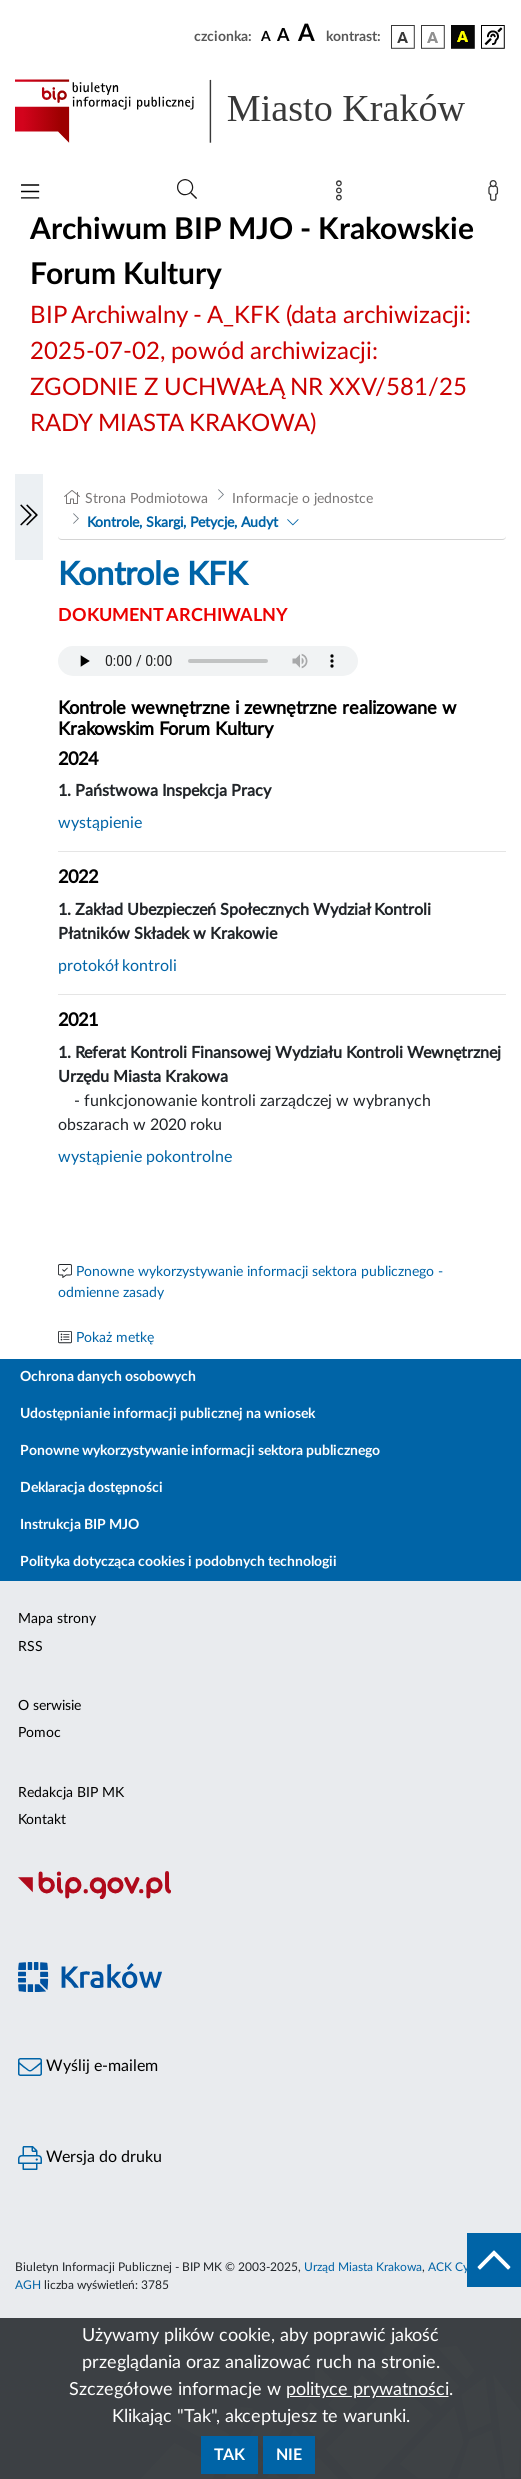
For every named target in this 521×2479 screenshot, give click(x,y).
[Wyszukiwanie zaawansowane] (187, 190)
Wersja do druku (90, 2158)
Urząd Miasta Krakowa (363, 2267)
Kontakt (42, 1820)
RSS (30, 1647)
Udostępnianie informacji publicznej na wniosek (167, 1414)
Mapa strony (57, 1619)
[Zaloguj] (497, 195)
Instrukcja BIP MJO (79, 1525)
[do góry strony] (494, 2260)
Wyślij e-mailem (88, 2067)
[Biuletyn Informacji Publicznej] (260, 1896)
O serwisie (49, 1706)
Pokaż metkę (115, 1338)
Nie (289, 2455)
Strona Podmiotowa (146, 499)
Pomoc (39, 1733)
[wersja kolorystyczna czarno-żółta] (463, 37)
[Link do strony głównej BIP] (260, 111)
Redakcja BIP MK (71, 1793)
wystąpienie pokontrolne (145, 1157)
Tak (229, 2455)
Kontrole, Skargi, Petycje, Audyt (182, 523)
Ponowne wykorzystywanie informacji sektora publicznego (200, 1451)
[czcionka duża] (309, 34)
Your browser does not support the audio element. (208, 661)
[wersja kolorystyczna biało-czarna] (433, 37)
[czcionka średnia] (283, 36)
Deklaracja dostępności (91, 1488)
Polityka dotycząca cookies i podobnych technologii (178, 1562)
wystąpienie (100, 823)
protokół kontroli (117, 966)
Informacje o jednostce (302, 499)
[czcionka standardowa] (266, 36)
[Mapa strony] (343, 195)
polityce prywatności (367, 2390)
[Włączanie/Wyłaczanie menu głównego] (30, 193)
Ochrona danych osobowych (108, 1377)
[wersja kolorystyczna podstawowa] (403, 37)
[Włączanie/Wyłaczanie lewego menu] (29, 517)
